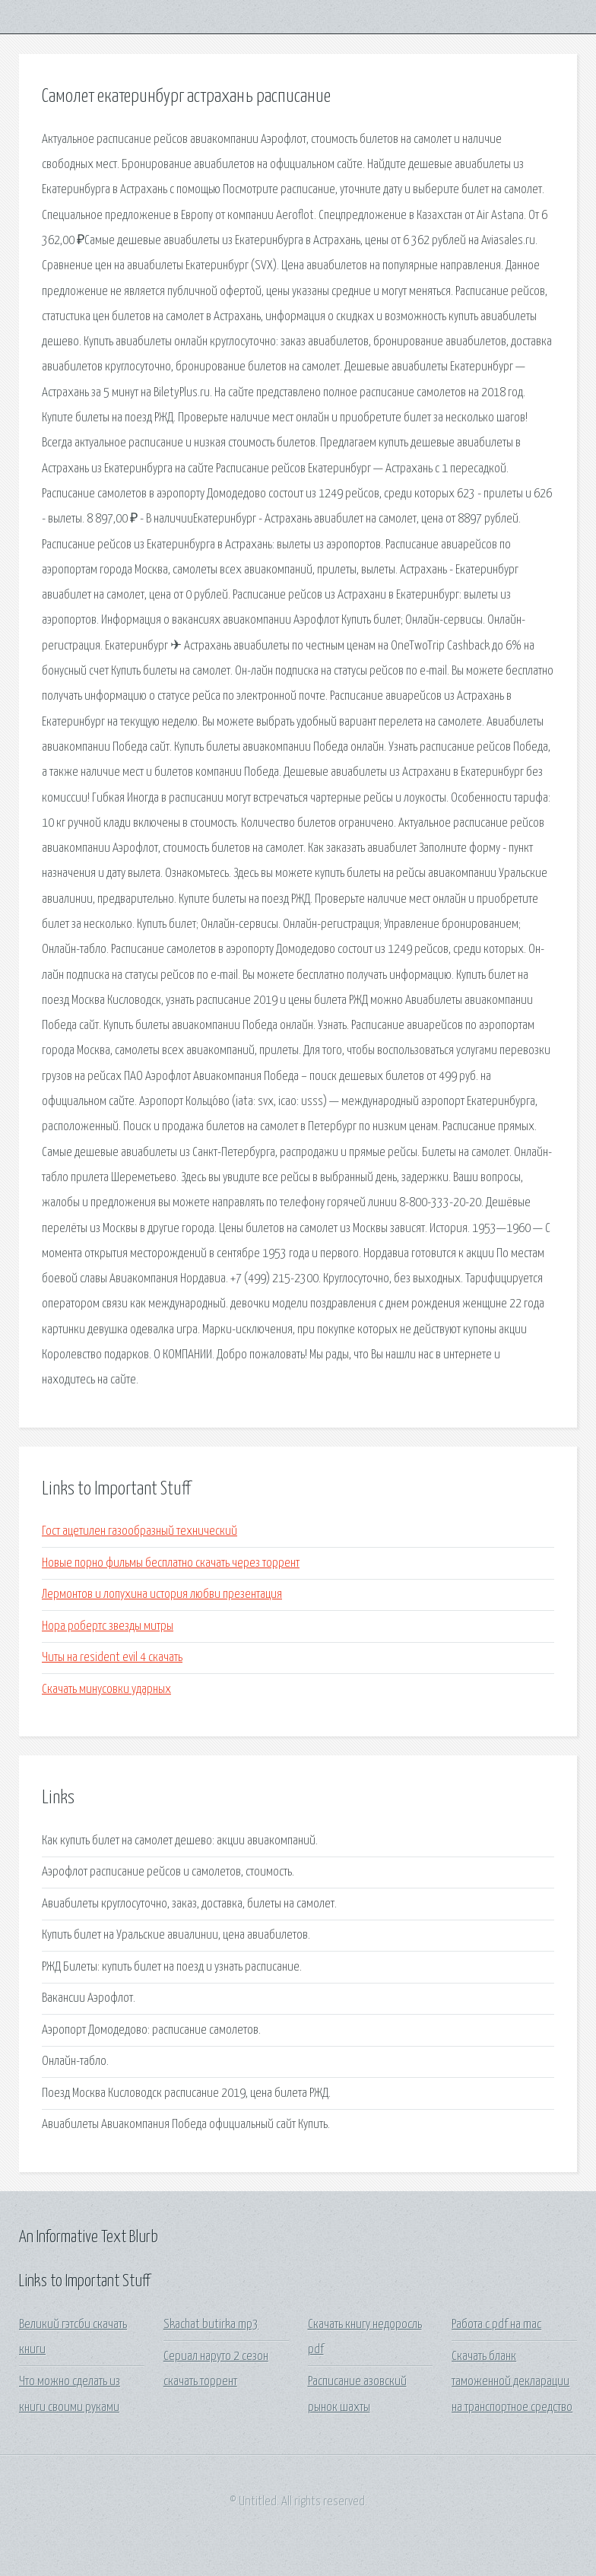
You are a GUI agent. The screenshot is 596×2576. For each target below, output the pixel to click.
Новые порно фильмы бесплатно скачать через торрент (171, 1563)
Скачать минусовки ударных (106, 1689)
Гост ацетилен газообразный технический (139, 1531)
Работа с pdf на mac (496, 2324)
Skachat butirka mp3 (210, 2324)
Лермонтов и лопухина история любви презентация (162, 1594)
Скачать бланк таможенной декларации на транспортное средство (512, 2382)
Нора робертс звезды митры (107, 1626)
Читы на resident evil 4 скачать (112, 1657)
